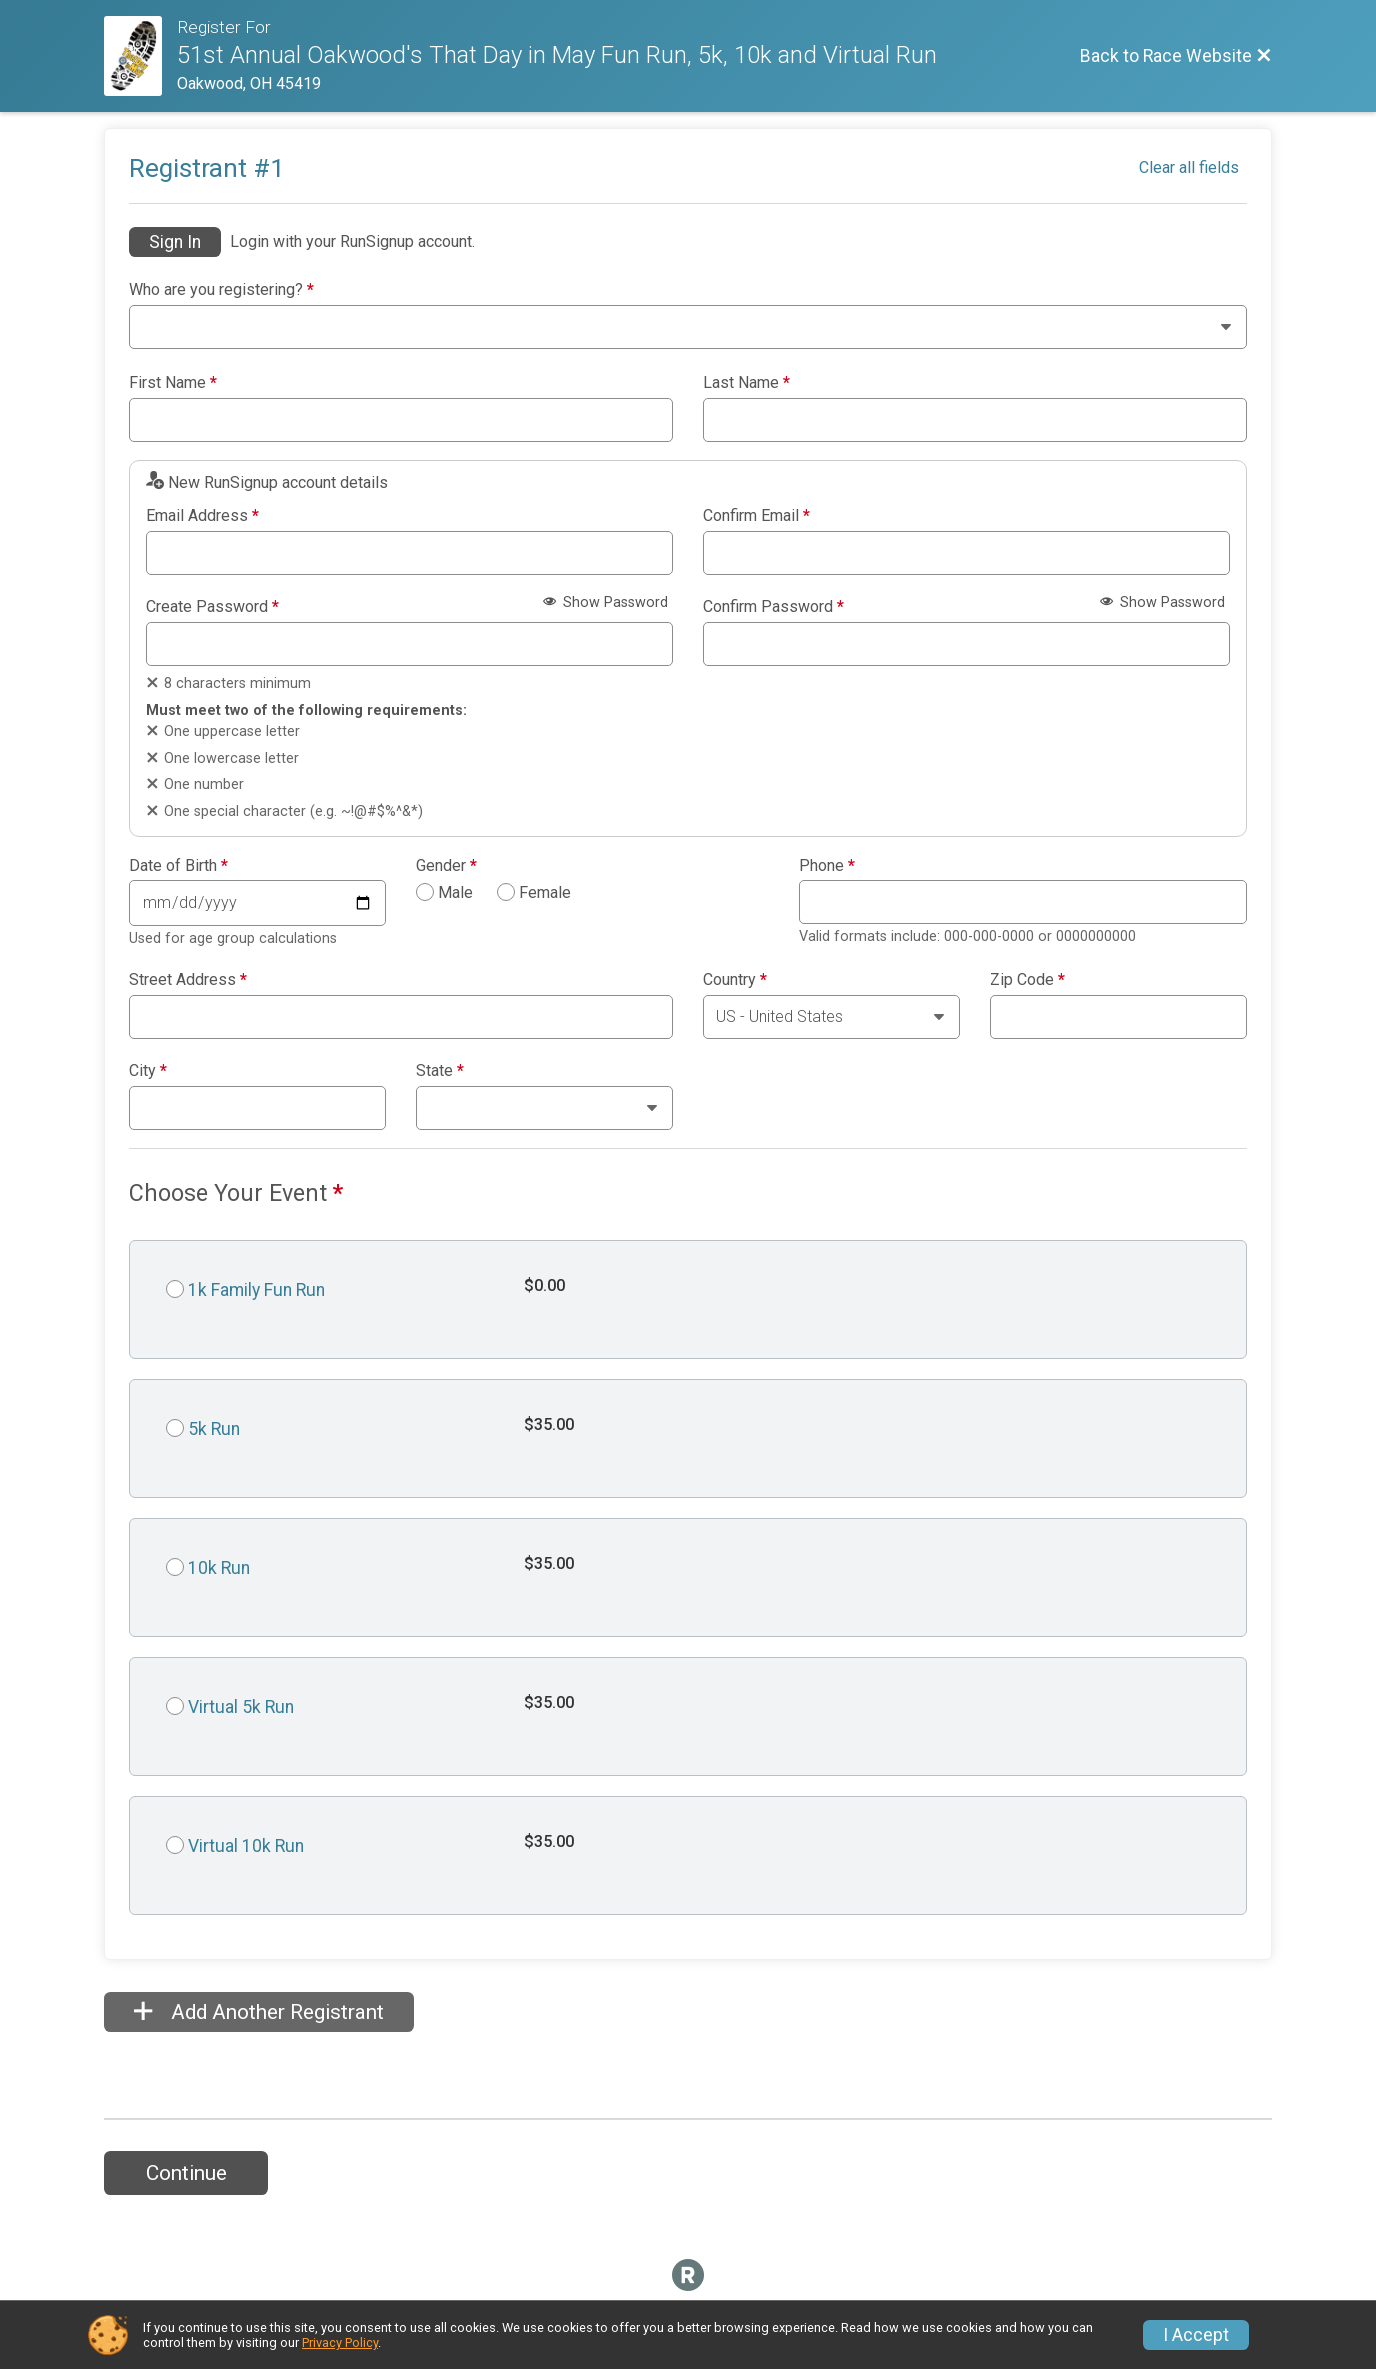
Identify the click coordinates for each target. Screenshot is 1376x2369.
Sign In (175, 242)
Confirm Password (773, 607)
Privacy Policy (340, 2342)
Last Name (746, 383)
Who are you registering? (221, 290)
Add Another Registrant (259, 2012)
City (148, 1071)
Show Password (605, 602)
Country (735, 980)
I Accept (1196, 2335)
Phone (827, 866)
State (440, 1071)
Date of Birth (178, 866)
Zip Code (1027, 980)
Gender (446, 866)
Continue (186, 2173)
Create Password (212, 607)
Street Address (188, 980)
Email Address (202, 516)
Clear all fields (1189, 167)
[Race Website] (140, 56)
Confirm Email (756, 516)
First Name (173, 383)
